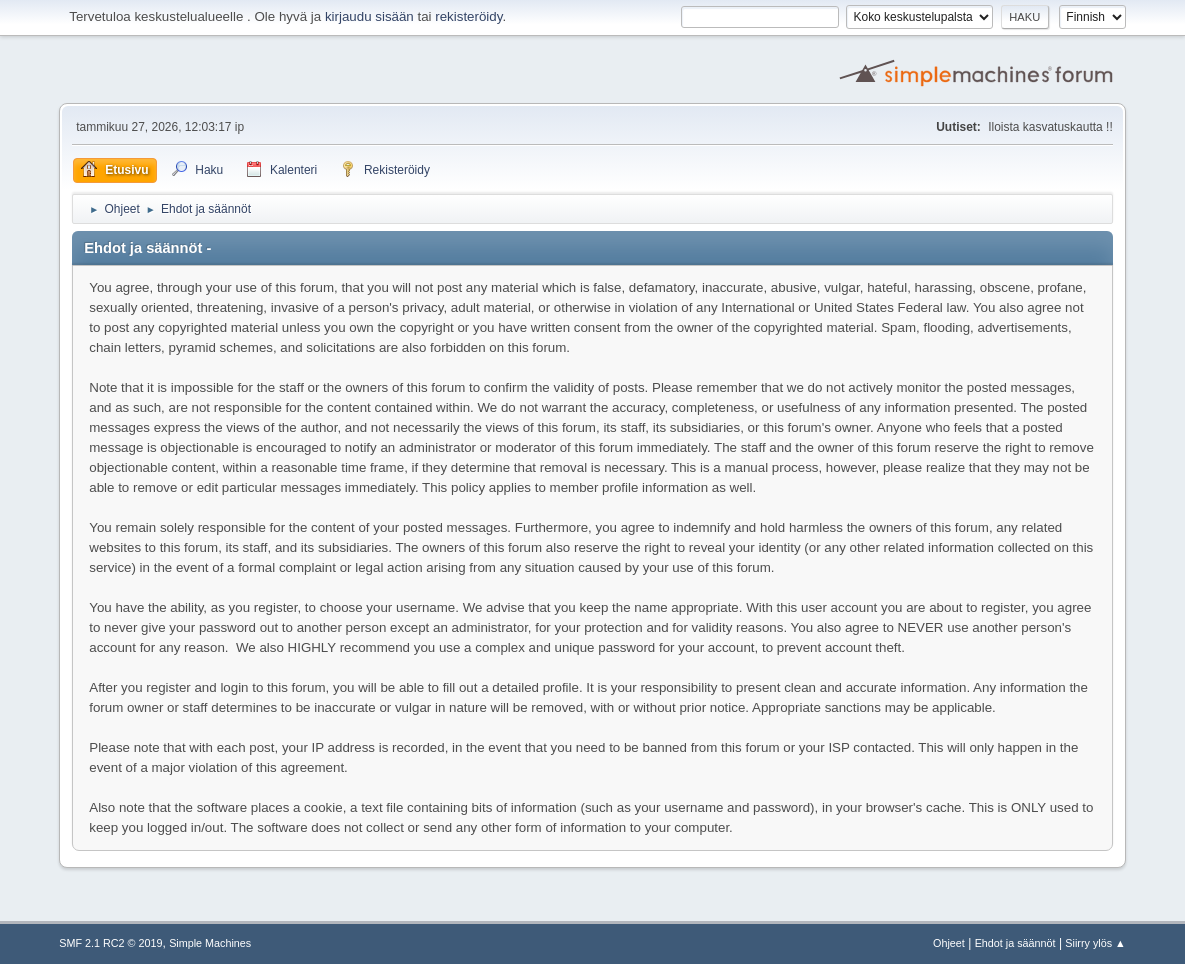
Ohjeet (949, 943)
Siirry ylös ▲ (1095, 943)
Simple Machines (210, 943)
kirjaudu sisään (369, 16)
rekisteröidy (468, 16)
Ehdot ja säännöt (1015, 943)
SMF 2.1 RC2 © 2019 (110, 943)
